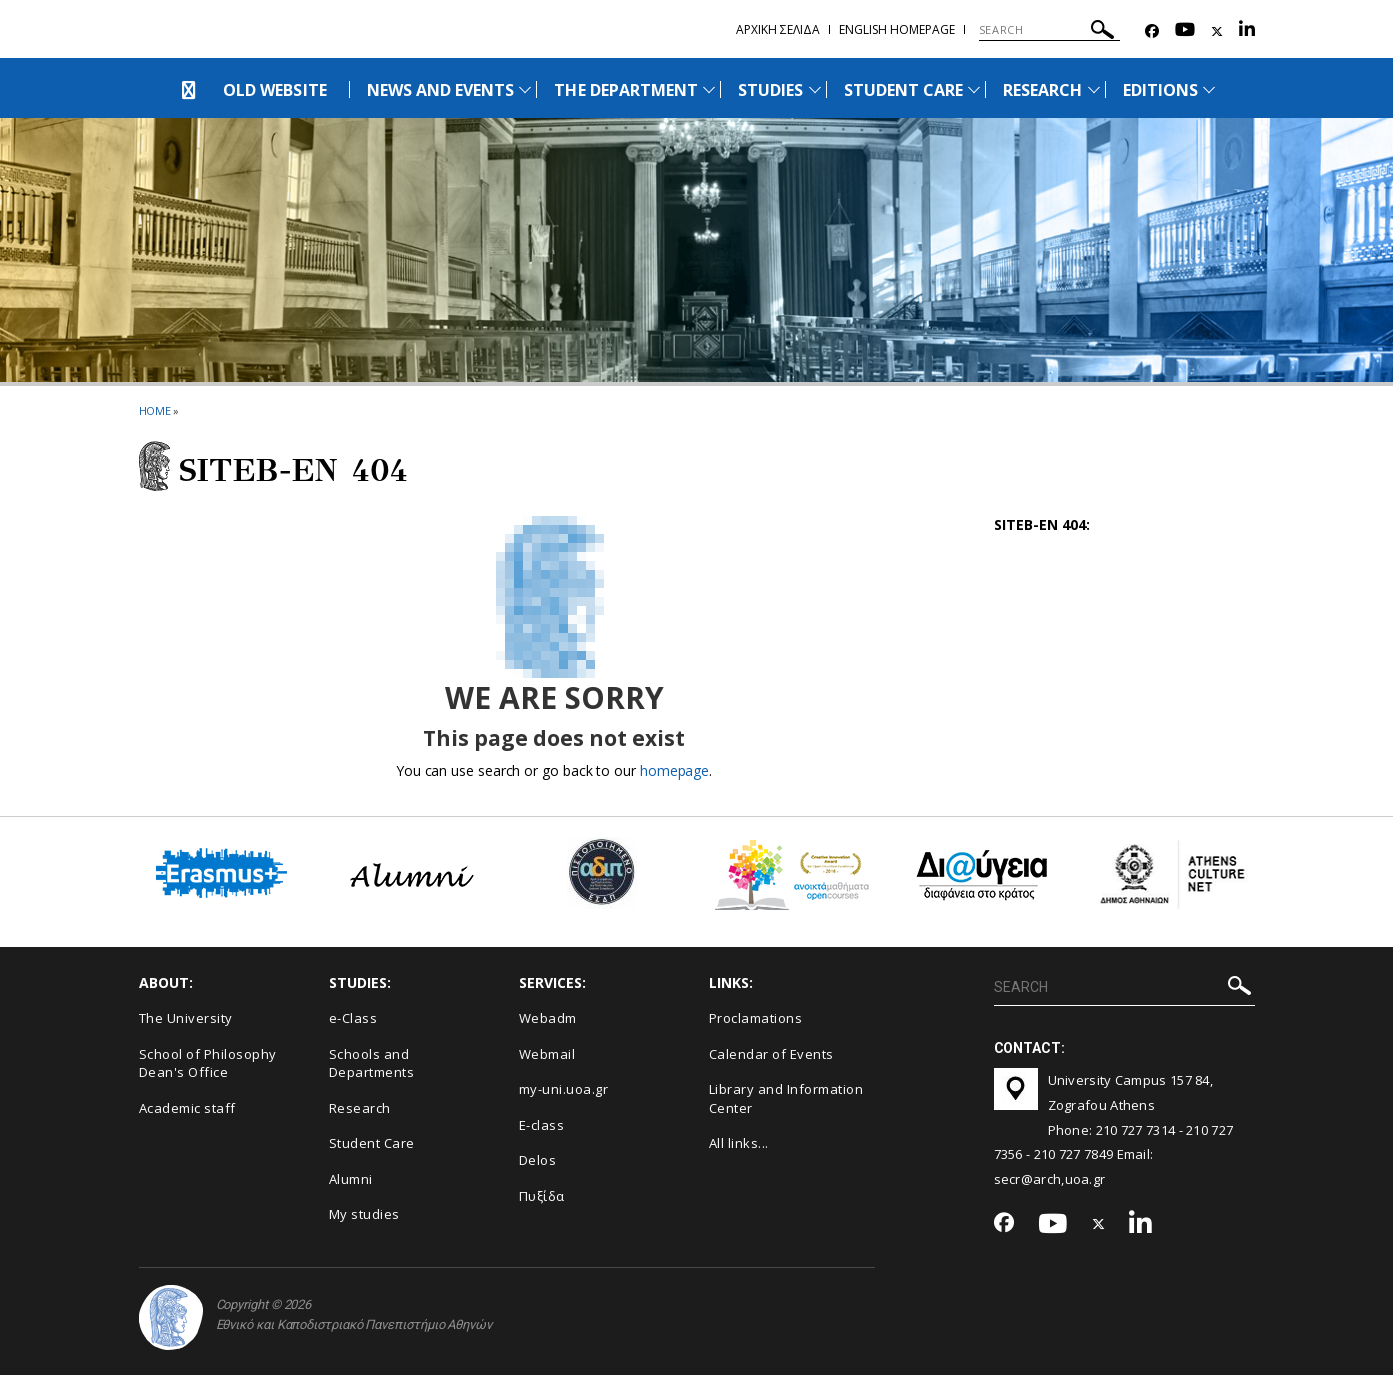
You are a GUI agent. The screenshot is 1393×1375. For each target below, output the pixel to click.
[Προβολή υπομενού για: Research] (1094, 89)
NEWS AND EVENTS (441, 90)
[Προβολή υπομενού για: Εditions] (1209, 89)
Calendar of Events (771, 1054)
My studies (364, 1214)
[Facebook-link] (1152, 31)
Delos (538, 1160)
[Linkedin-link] (1247, 31)
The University (186, 1018)
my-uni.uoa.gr (564, 1089)
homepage (674, 770)
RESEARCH (1042, 90)
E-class (542, 1125)
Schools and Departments (372, 1063)
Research (360, 1108)
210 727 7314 (1136, 1130)
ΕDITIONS (1160, 90)
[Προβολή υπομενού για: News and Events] (525, 89)
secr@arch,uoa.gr (1050, 1179)
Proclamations (756, 1018)
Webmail (547, 1054)
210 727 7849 (1074, 1154)
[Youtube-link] (1185, 31)
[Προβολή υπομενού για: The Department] (709, 89)
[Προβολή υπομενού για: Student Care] (974, 89)
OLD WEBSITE (275, 90)
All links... (739, 1143)
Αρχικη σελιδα (778, 29)
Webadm (548, 1018)
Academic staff (187, 1108)
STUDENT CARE (904, 90)
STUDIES (770, 90)
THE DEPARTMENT (626, 90)
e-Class (353, 1018)
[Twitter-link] (1217, 31)
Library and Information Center (786, 1098)
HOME (155, 410)
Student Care (372, 1143)
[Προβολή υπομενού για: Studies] (815, 89)
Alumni (351, 1179)
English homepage (897, 29)
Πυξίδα (542, 1196)
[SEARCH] (1049, 30)
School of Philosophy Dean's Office (208, 1063)
